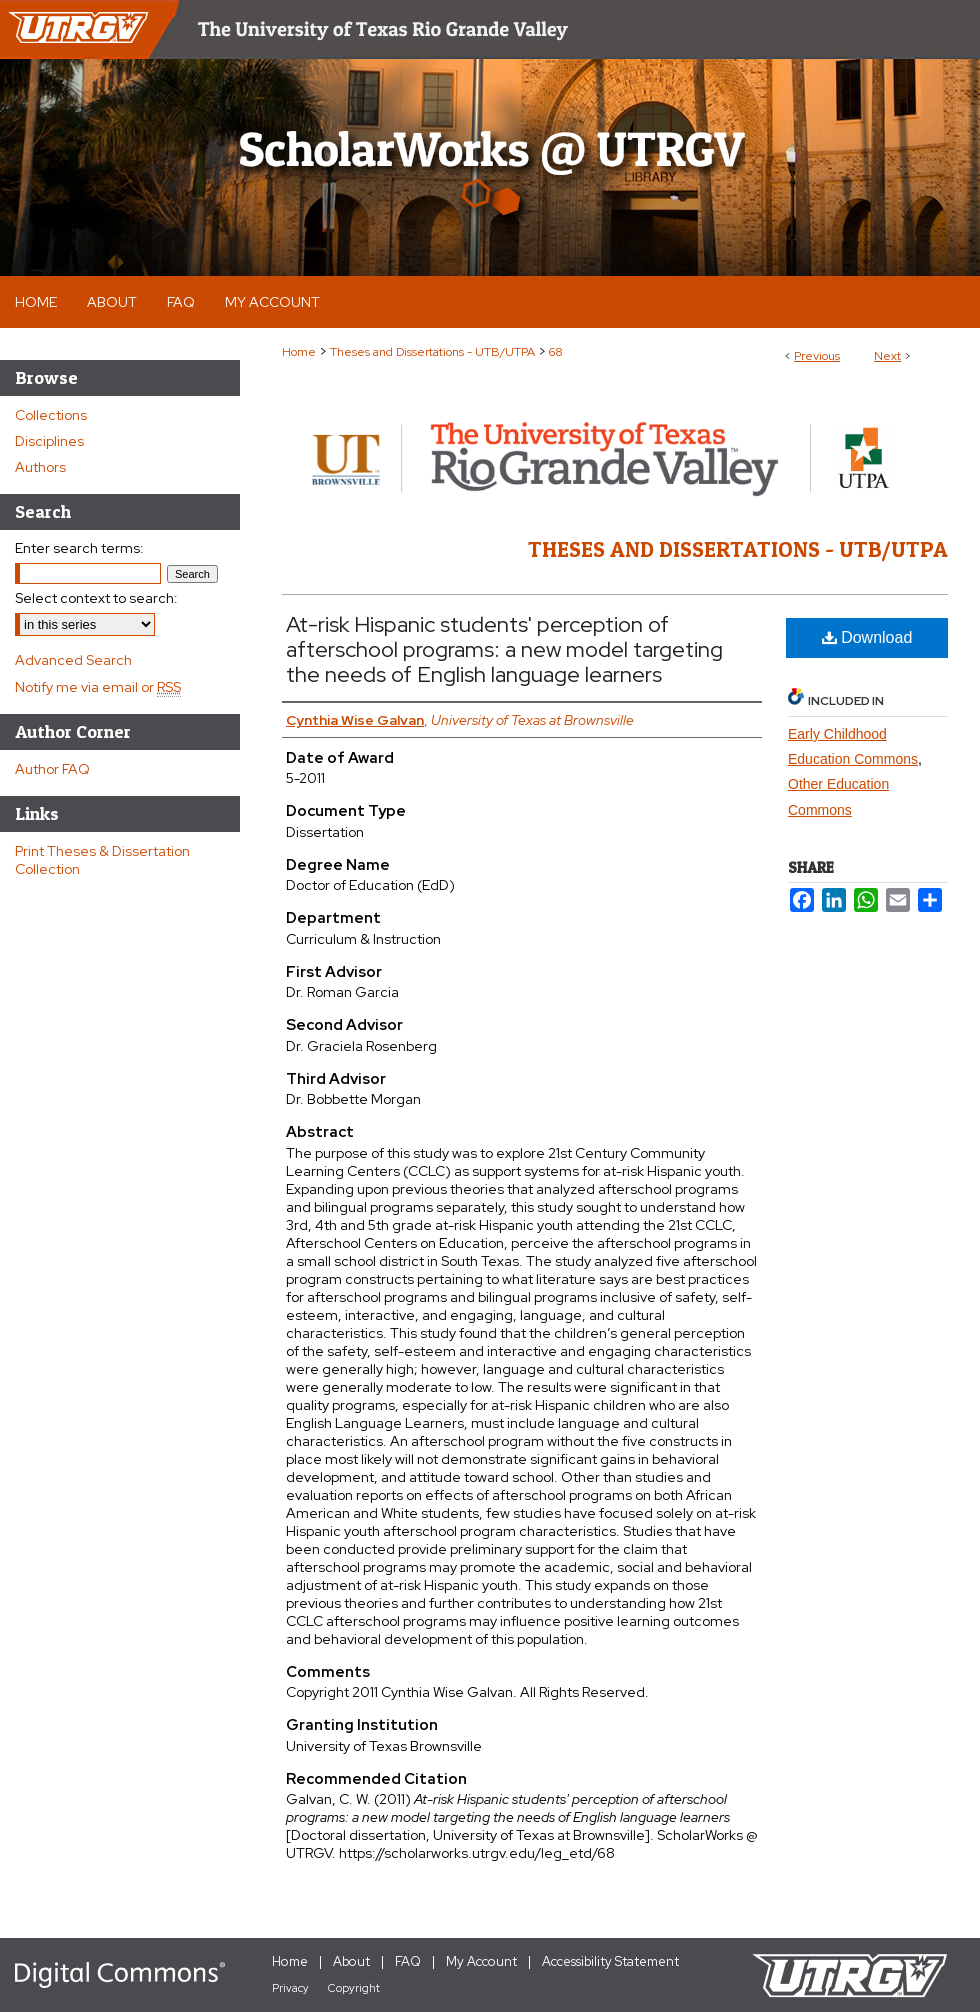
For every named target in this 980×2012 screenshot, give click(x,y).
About (351, 1961)
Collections (51, 415)
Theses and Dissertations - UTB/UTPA (432, 352)
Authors (40, 467)
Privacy (290, 1988)
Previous (817, 356)
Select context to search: (96, 598)
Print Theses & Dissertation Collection (102, 860)
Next (887, 356)
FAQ (408, 1961)
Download (867, 637)
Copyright (354, 1988)
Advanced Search (73, 660)
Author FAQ (52, 769)
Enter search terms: (79, 548)
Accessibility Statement (610, 1961)
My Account (481, 1961)
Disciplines (49, 441)
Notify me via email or (98, 687)
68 (556, 352)
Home (299, 352)
